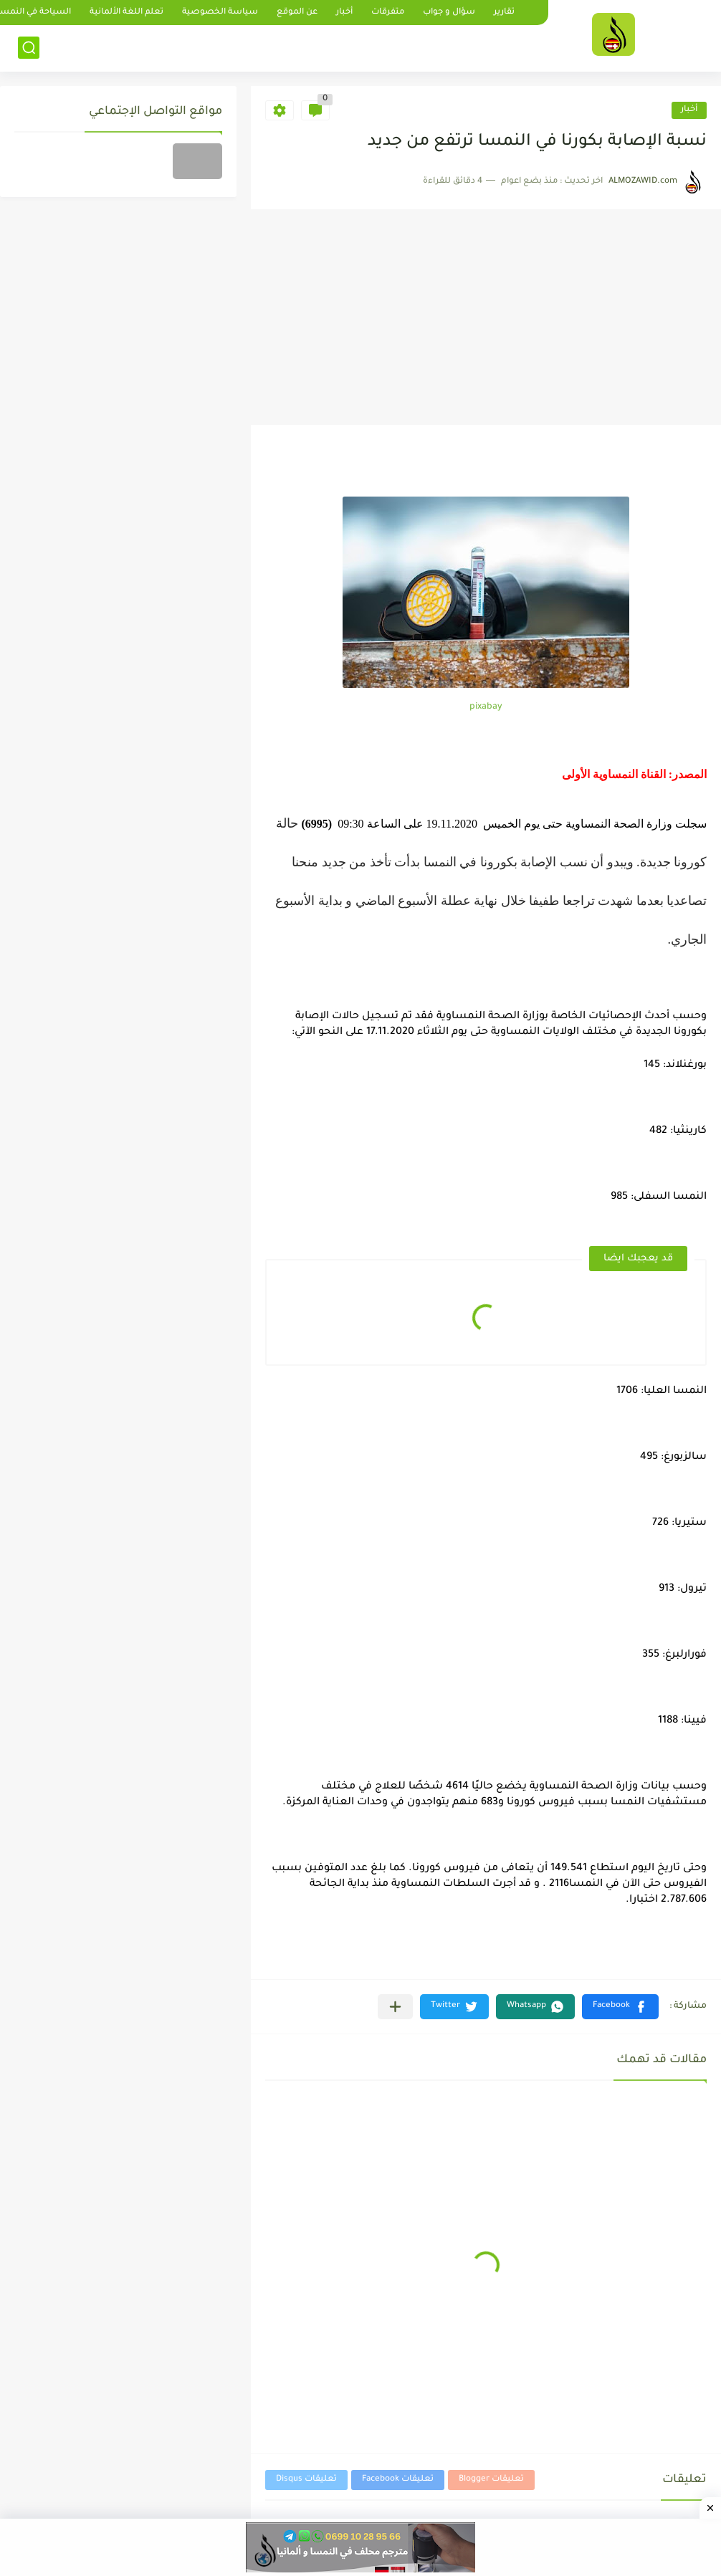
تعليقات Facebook (398, 2479)
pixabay (485, 707)
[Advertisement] (486, 317)
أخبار (344, 12)
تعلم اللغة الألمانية (126, 12)
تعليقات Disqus (306, 2479)
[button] (620, 2006)
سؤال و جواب (449, 12)
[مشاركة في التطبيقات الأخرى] (395, 2006)
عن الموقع (297, 12)
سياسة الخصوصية (220, 12)
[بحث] (28, 48)
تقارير (504, 12)
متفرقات (387, 12)
